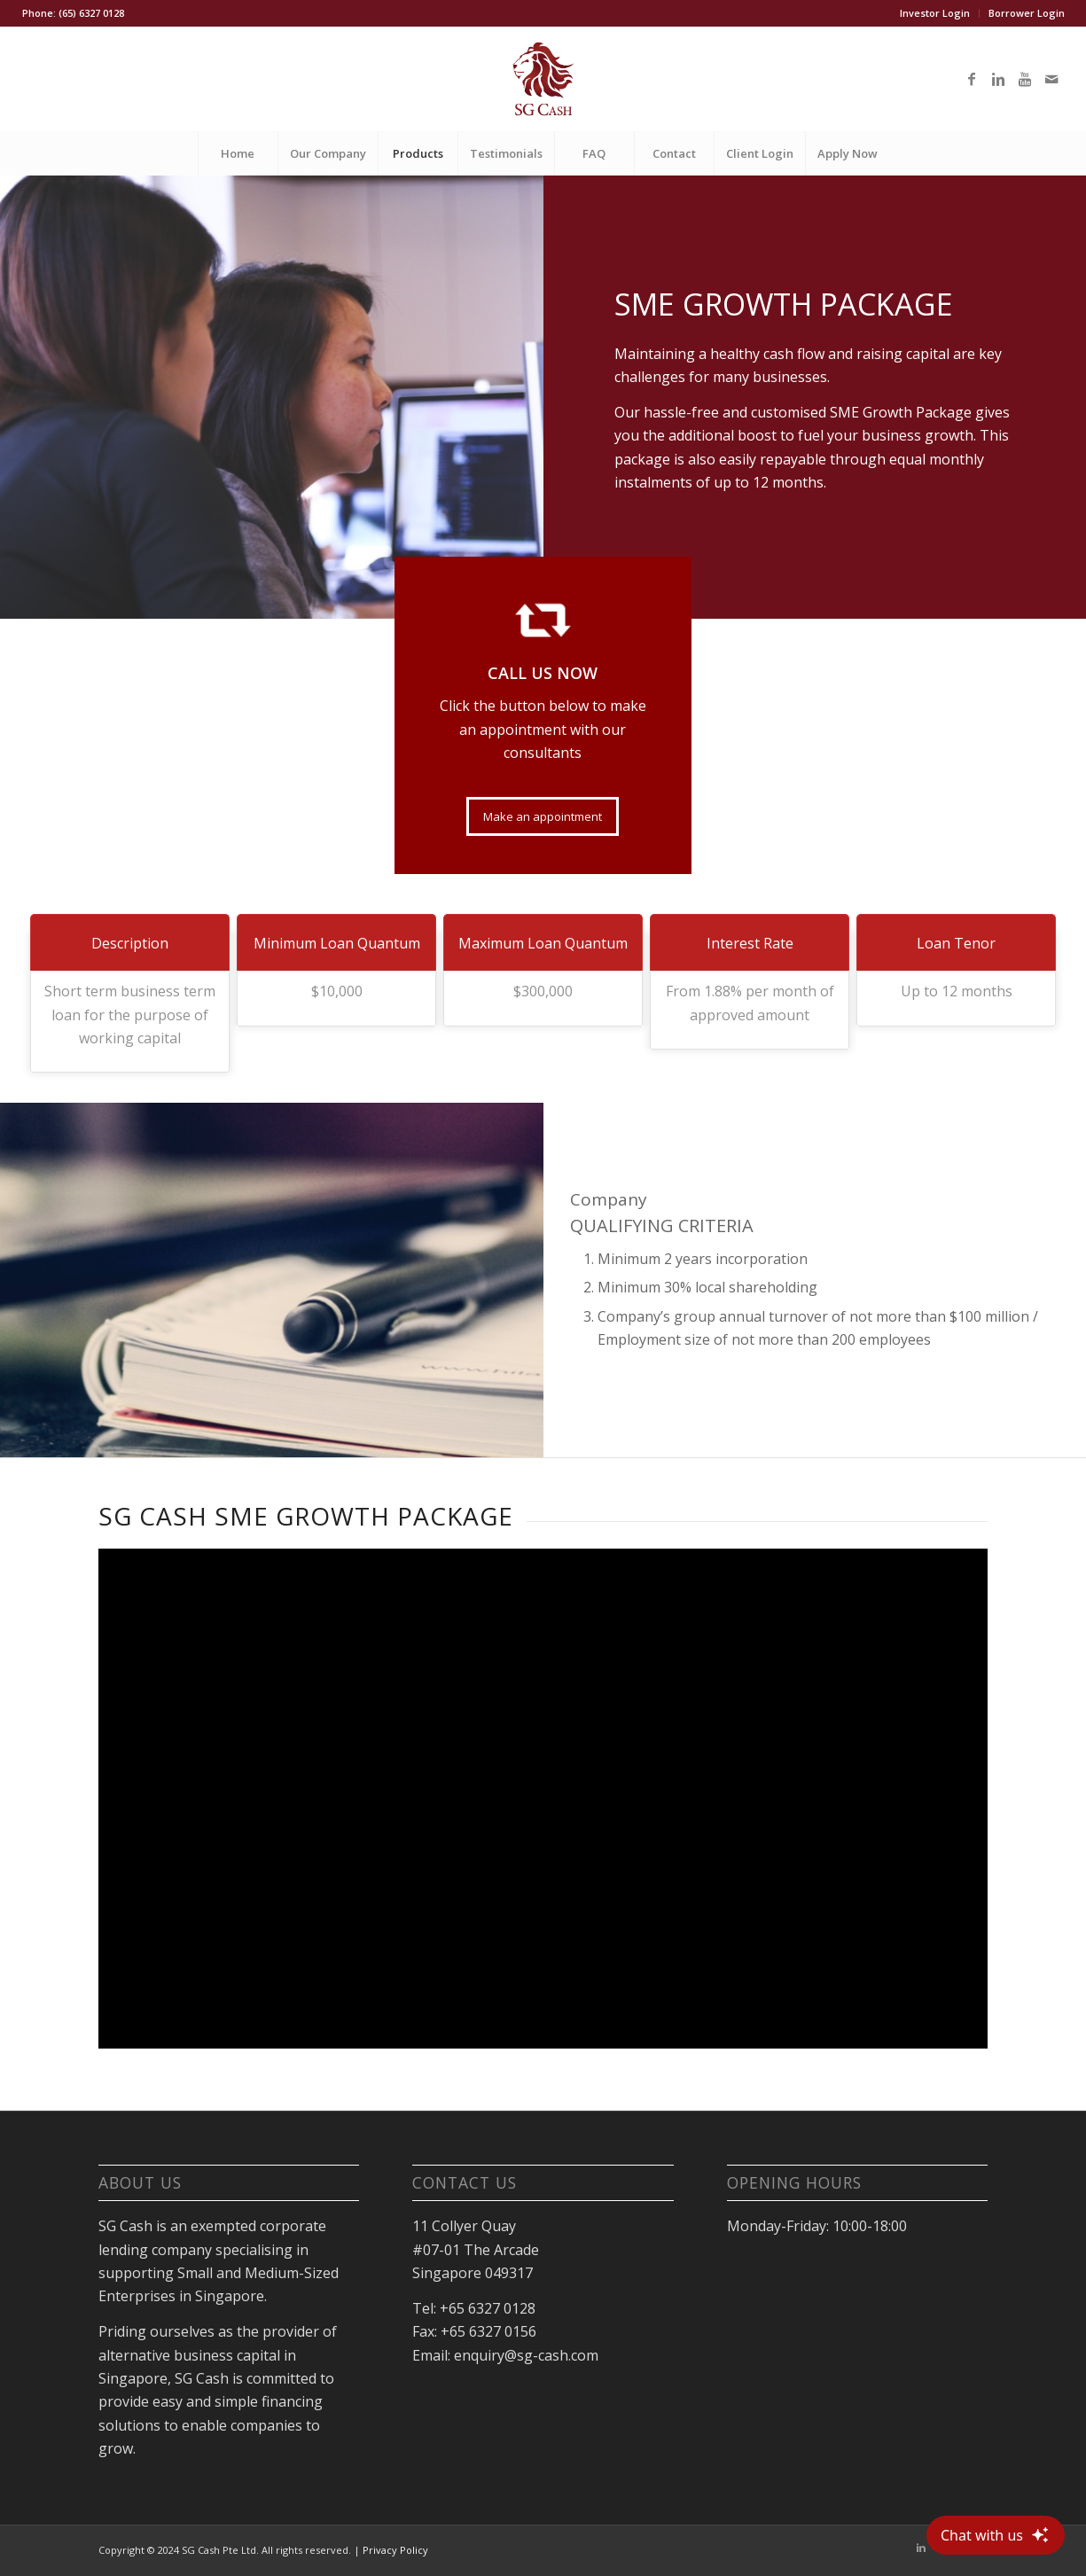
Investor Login (935, 13)
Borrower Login (1026, 13)
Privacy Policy (395, 2549)
